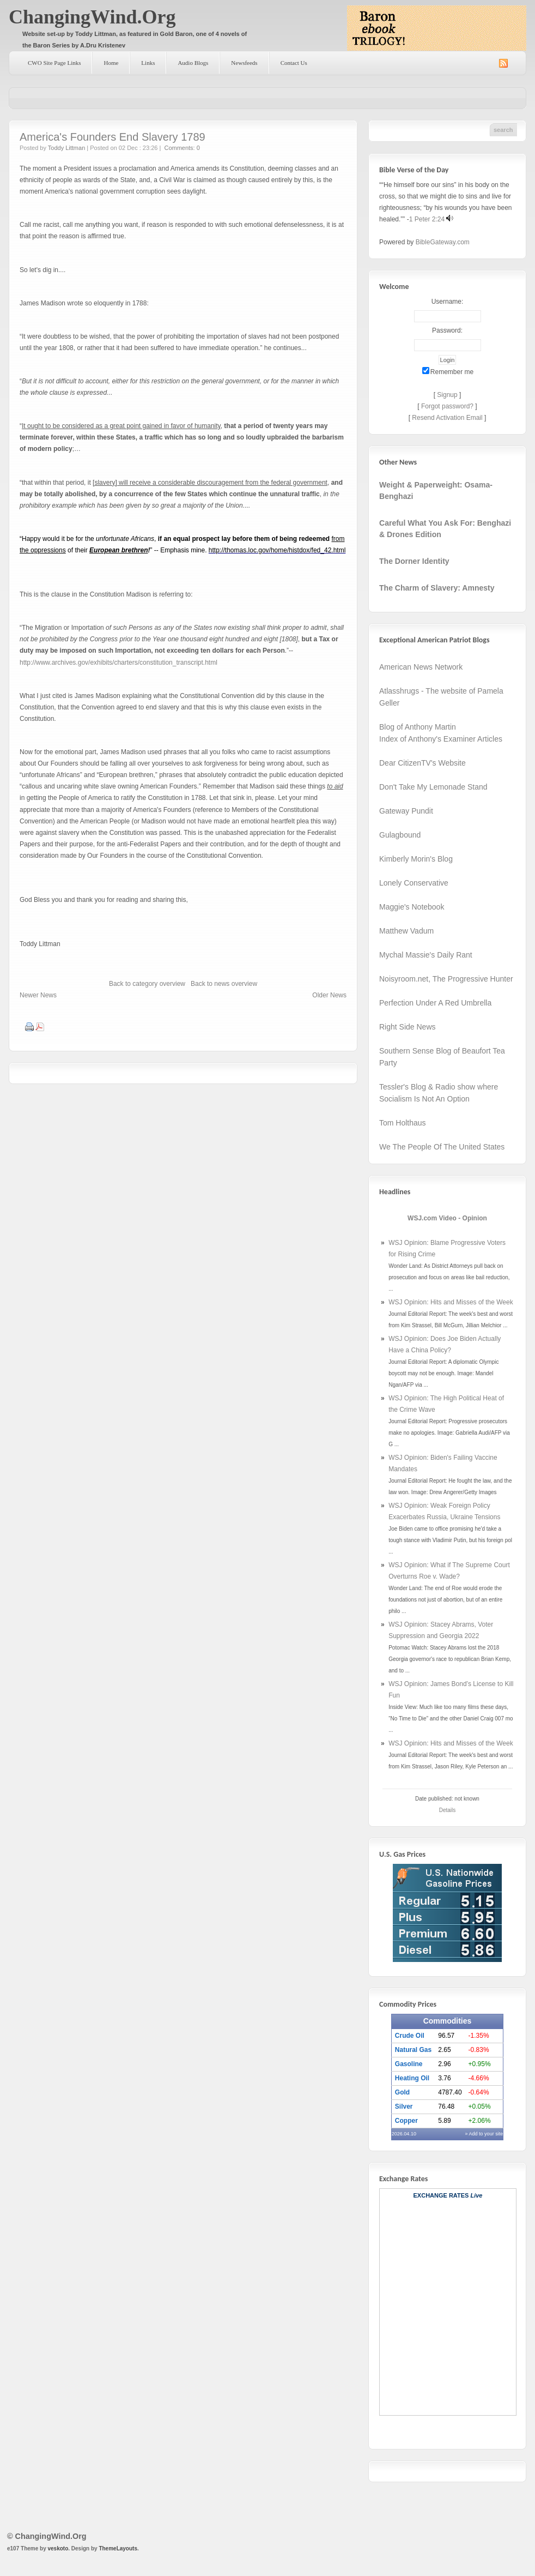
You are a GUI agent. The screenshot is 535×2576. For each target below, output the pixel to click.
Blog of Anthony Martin (417, 727)
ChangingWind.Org (92, 17)
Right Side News (407, 1026)
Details (447, 1810)
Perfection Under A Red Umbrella (435, 1002)
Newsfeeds (244, 62)
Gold (402, 2092)
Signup (447, 395)
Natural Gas (413, 2050)
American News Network (421, 667)
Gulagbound (400, 834)
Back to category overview (147, 984)
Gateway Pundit (406, 810)
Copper (406, 2120)
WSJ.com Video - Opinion (447, 1218)
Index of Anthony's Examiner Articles (440, 739)
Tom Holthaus (402, 1122)
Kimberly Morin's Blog (416, 858)
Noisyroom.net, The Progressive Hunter (446, 978)
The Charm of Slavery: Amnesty (437, 587)
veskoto (57, 2548)
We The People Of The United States (441, 1146)
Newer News (38, 995)
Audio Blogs (193, 62)
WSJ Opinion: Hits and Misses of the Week (450, 1302)
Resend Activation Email (447, 418)
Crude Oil (409, 2035)
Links (148, 62)
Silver (404, 2106)
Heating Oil (412, 2078)
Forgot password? (447, 406)
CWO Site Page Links (54, 62)
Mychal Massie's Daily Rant (425, 954)
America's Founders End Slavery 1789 (112, 137)
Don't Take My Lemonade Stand (433, 787)
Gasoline (409, 2064)
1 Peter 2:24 (427, 219)
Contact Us (294, 62)
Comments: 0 (181, 148)
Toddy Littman (66, 148)
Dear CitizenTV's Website (422, 763)
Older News (329, 995)
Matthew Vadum (406, 930)
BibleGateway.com (443, 242)
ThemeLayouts (118, 2548)
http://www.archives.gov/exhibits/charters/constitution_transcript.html (118, 662)
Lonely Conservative (413, 882)
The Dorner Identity (414, 561)
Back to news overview (224, 984)
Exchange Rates (441, 2195)
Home (111, 62)
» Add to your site (484, 2133)
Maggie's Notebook (411, 906)
